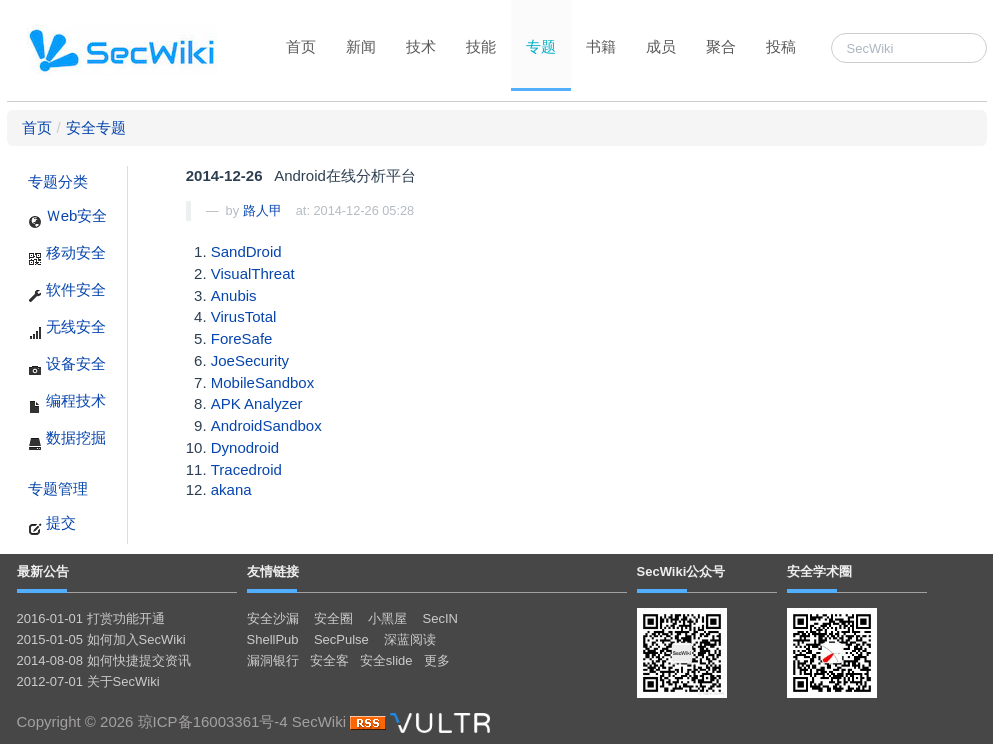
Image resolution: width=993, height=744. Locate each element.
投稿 (781, 46)
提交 (52, 525)
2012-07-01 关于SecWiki (88, 681)
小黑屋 (387, 618)
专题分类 (58, 181)
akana (231, 489)
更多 (437, 660)
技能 (481, 46)
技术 (421, 46)
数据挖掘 (67, 440)
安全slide (386, 660)
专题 (541, 46)
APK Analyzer (257, 403)
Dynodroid (245, 447)
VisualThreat (253, 273)
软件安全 (67, 292)
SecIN (440, 618)
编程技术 (67, 403)
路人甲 (262, 210)
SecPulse (341, 639)
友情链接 (273, 571)
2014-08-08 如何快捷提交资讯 (104, 660)
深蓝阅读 (410, 639)
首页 (301, 46)
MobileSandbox (262, 382)
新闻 (361, 46)
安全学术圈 (819, 571)
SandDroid (246, 251)
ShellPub (273, 639)
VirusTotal (244, 316)
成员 (661, 46)
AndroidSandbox (266, 425)
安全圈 (333, 618)
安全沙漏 (273, 618)
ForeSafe (242, 338)
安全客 (329, 660)
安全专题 (96, 127)
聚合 (721, 46)
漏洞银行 (273, 660)
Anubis (234, 295)
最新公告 (43, 571)
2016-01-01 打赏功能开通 (91, 618)
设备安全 (67, 366)
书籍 (601, 46)
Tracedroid (246, 469)
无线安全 (67, 329)
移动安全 (67, 255)
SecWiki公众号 (681, 571)
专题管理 (58, 488)
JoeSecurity (250, 360)
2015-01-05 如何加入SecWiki (101, 639)
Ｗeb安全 (68, 218)
